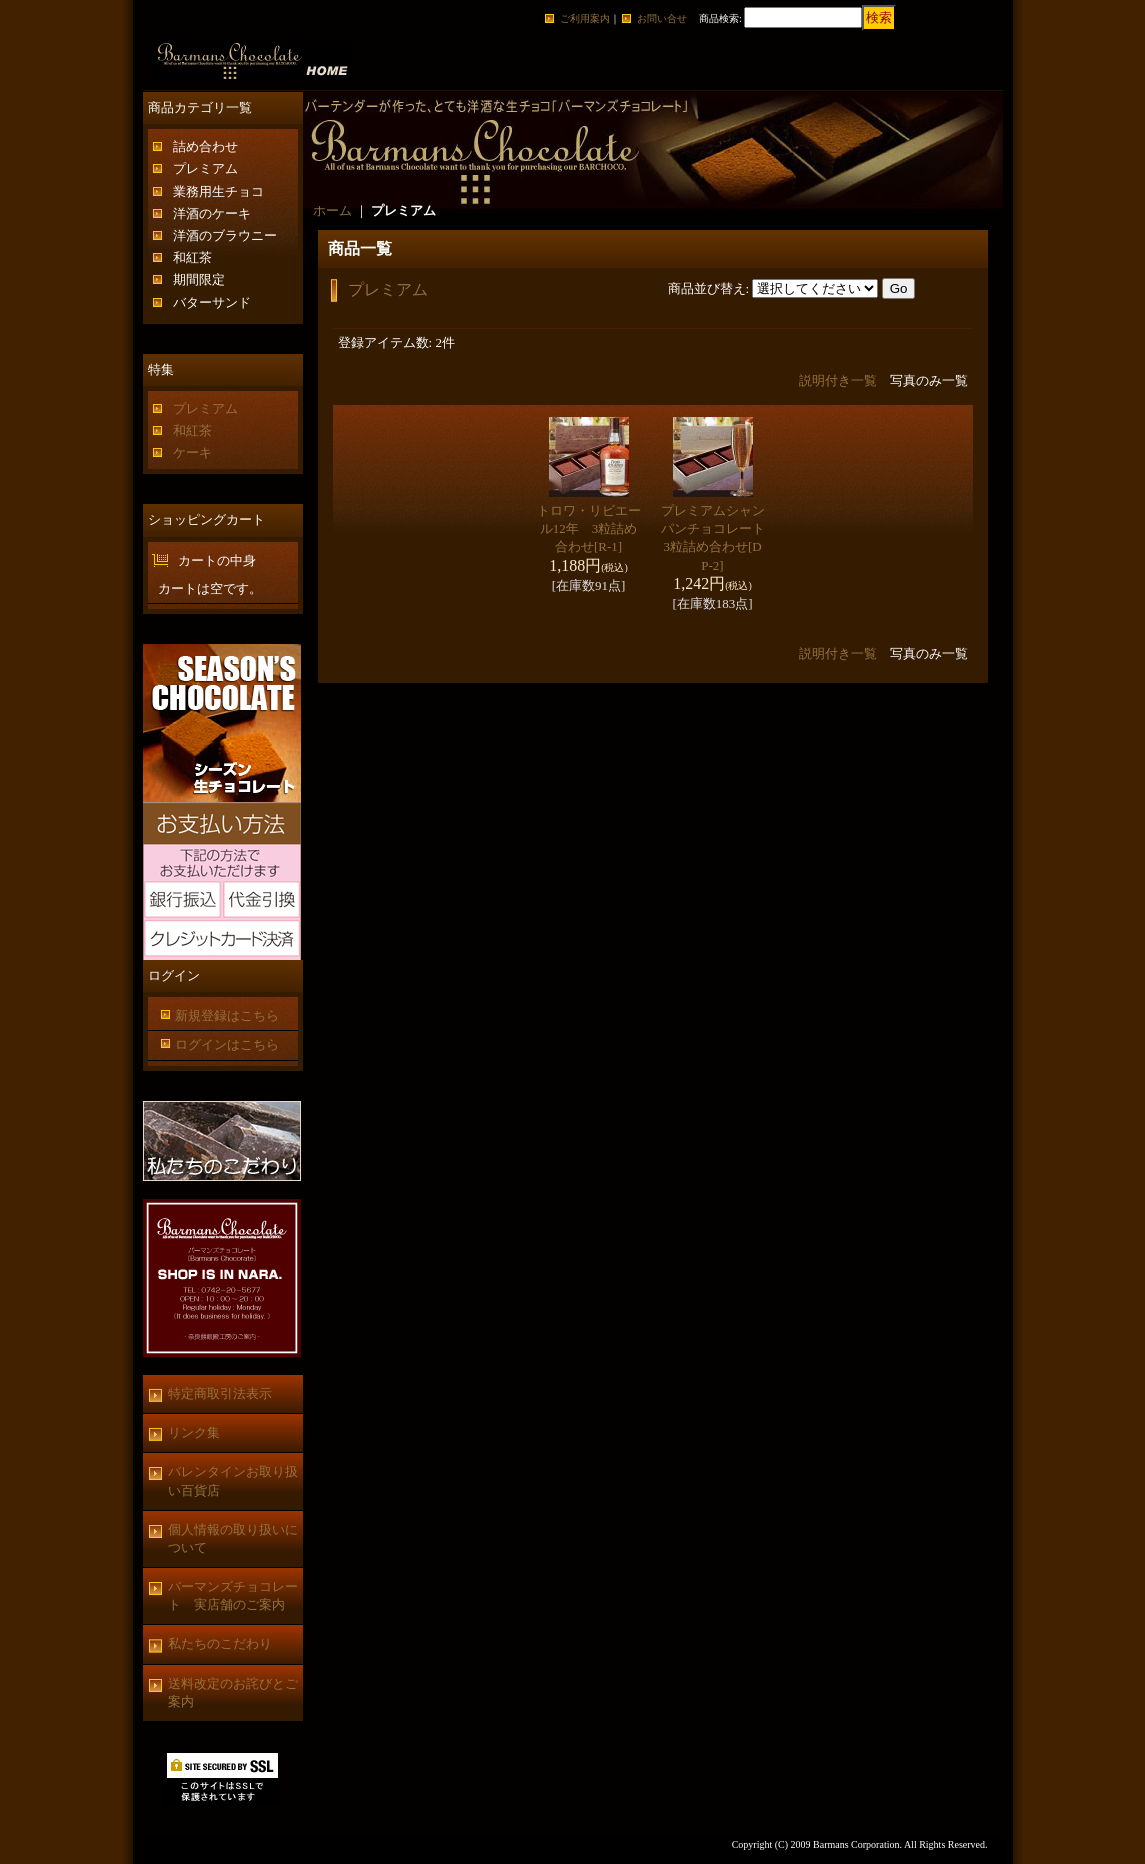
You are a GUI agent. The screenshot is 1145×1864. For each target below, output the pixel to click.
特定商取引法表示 (220, 1393)
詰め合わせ (205, 146)
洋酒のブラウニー (225, 235)
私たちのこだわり (220, 1643)
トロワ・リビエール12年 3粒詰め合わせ (589, 528)
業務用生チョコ (218, 191)
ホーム (332, 210)
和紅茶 (192, 257)
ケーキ (192, 452)
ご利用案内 (585, 18)
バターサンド (212, 302)
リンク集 (194, 1432)
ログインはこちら (227, 1044)
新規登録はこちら (227, 1015)
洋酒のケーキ (212, 213)
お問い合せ (662, 18)
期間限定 (199, 279)
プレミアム (205, 168)
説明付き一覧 (838, 380)
